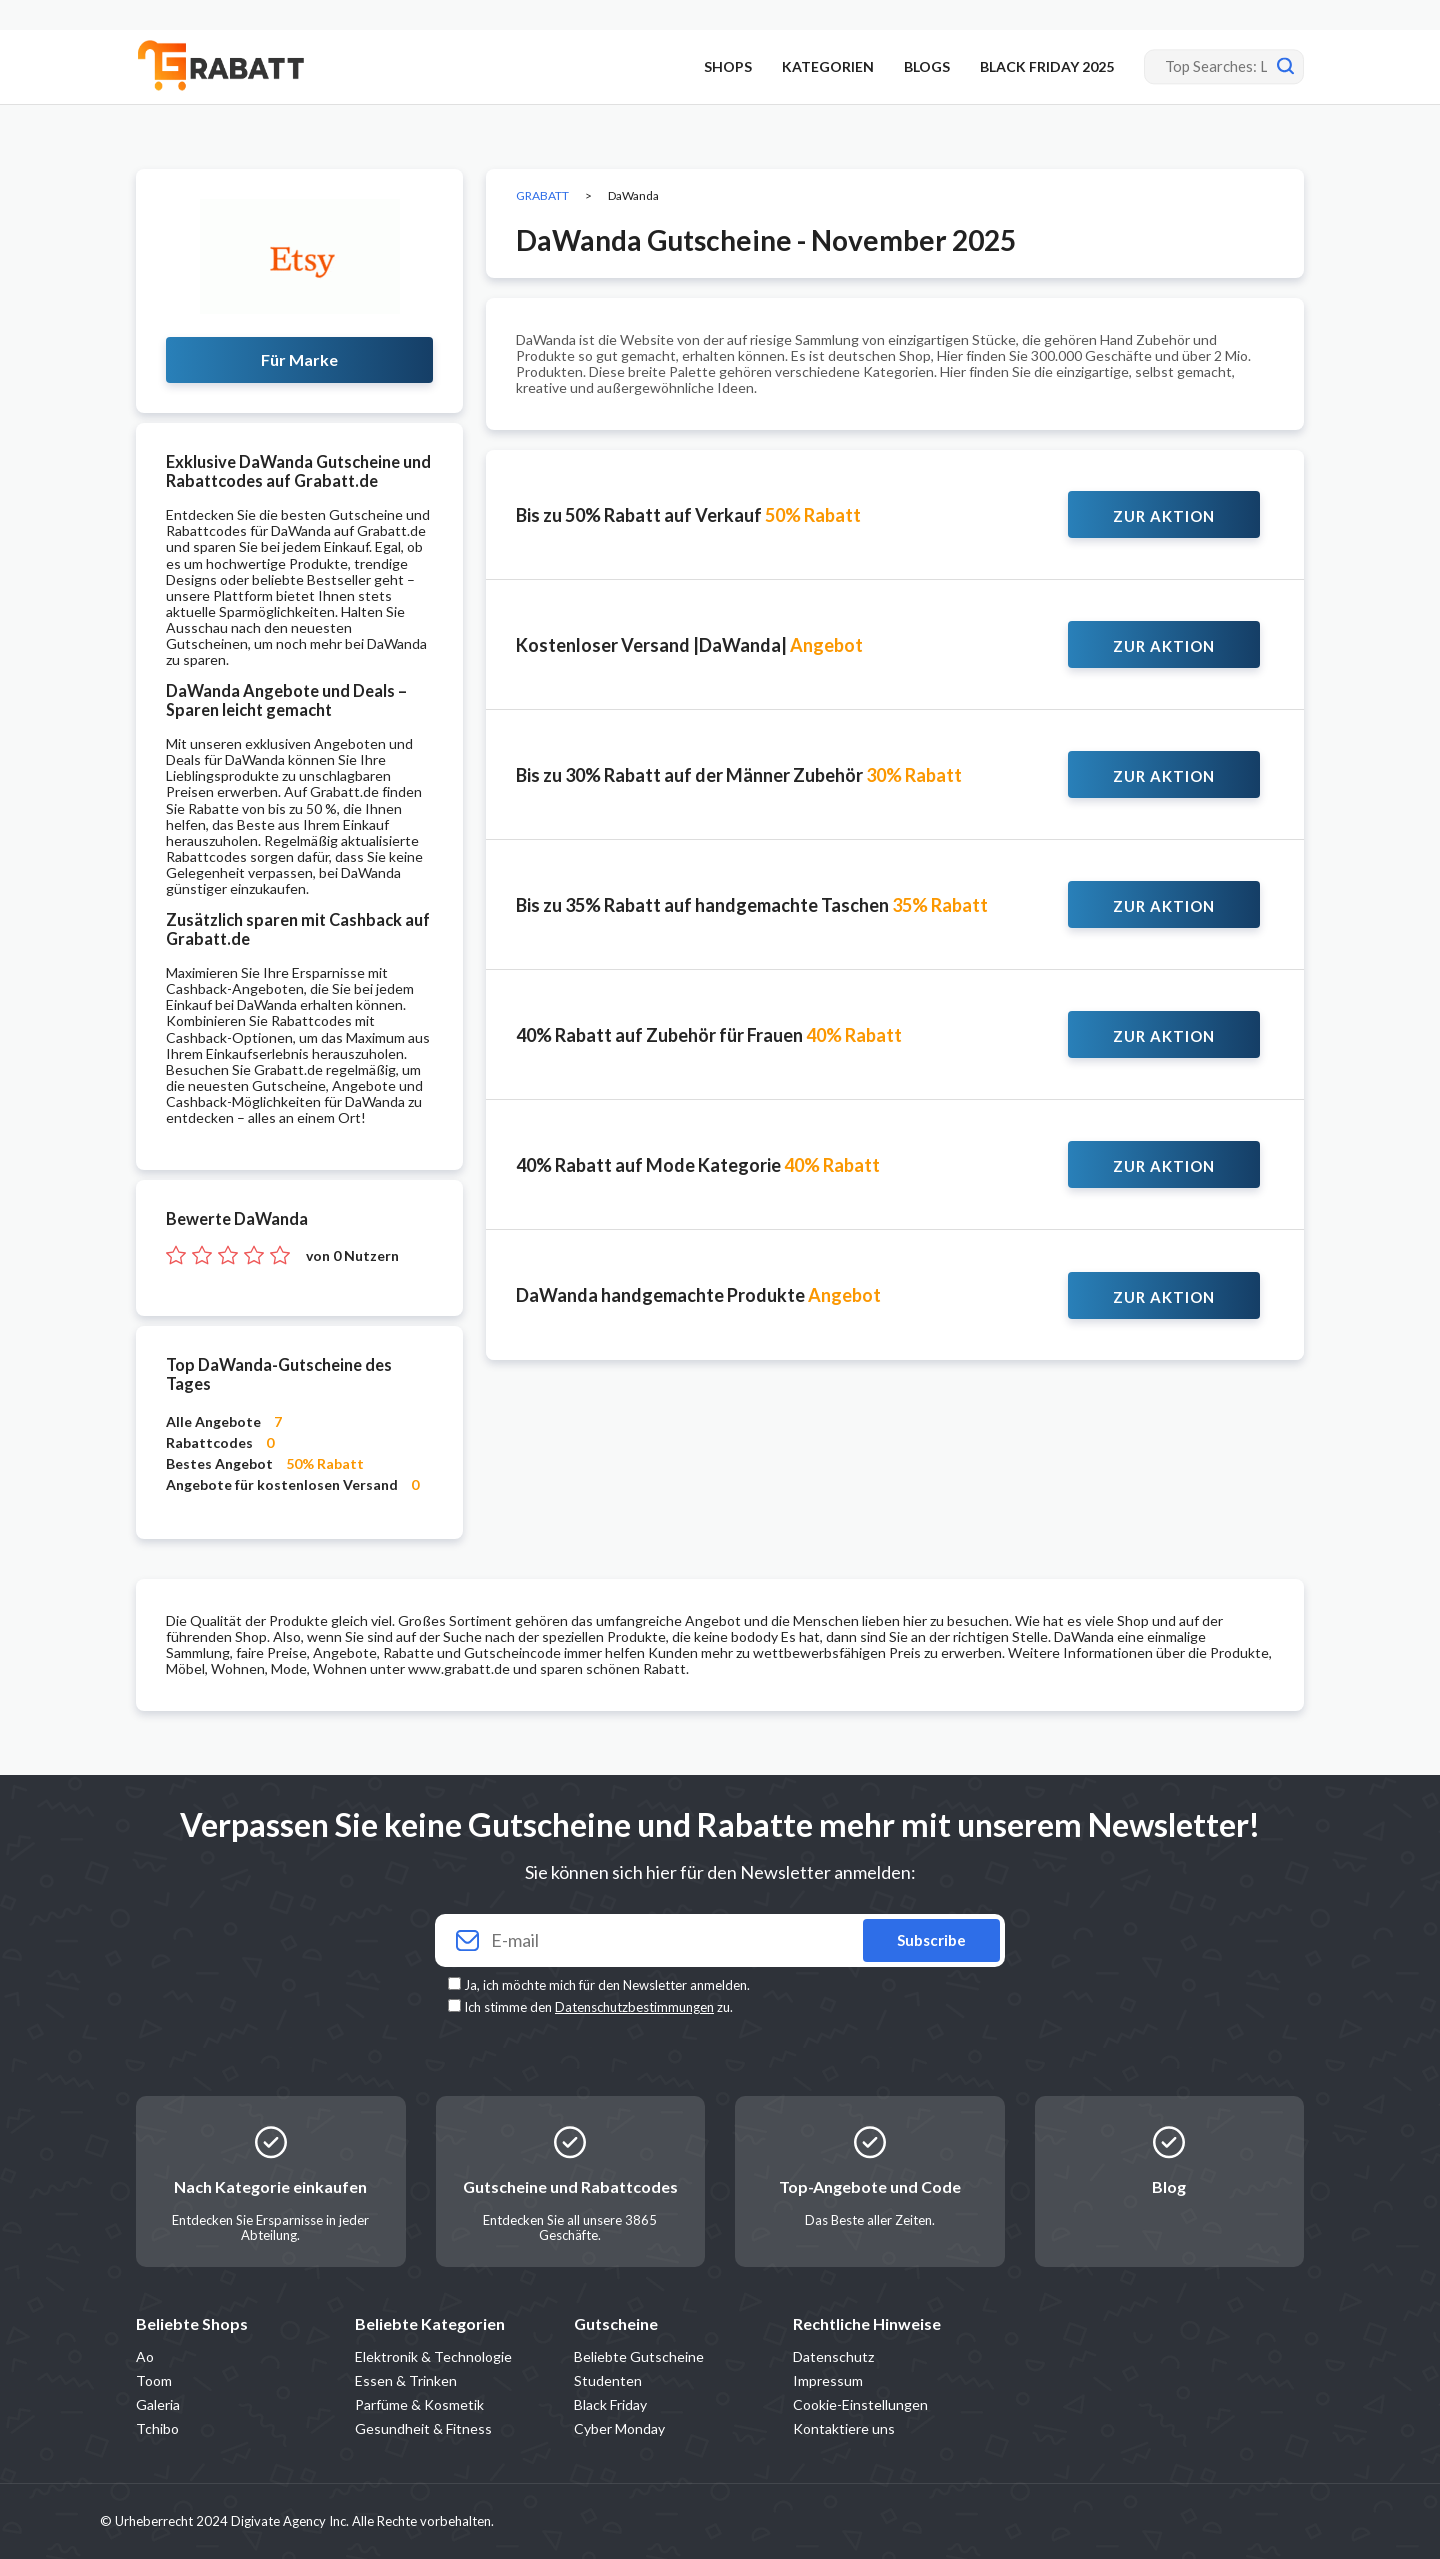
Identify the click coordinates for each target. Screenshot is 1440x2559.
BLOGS (927, 66)
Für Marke (299, 359)
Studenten (608, 2380)
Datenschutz (833, 2356)
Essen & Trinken (406, 2380)
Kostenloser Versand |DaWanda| (689, 645)
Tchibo (157, 2428)
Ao (145, 2356)
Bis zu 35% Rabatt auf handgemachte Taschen (752, 905)
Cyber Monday (619, 2428)
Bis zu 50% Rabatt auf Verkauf (688, 515)
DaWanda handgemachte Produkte (698, 1295)
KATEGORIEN (828, 66)
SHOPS (728, 66)
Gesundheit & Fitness (423, 2428)
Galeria (158, 2404)
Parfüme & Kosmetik (419, 2404)
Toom (154, 2380)
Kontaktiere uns (844, 2428)
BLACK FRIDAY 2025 (1047, 66)
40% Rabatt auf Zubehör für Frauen (709, 1035)
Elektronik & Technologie (433, 2356)
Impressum (828, 2380)
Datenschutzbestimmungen (634, 2007)
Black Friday (610, 2404)
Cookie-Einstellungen (860, 2404)
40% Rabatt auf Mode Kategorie (698, 1165)
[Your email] (720, 1940)
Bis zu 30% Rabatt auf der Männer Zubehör (739, 775)
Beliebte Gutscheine (639, 2356)
